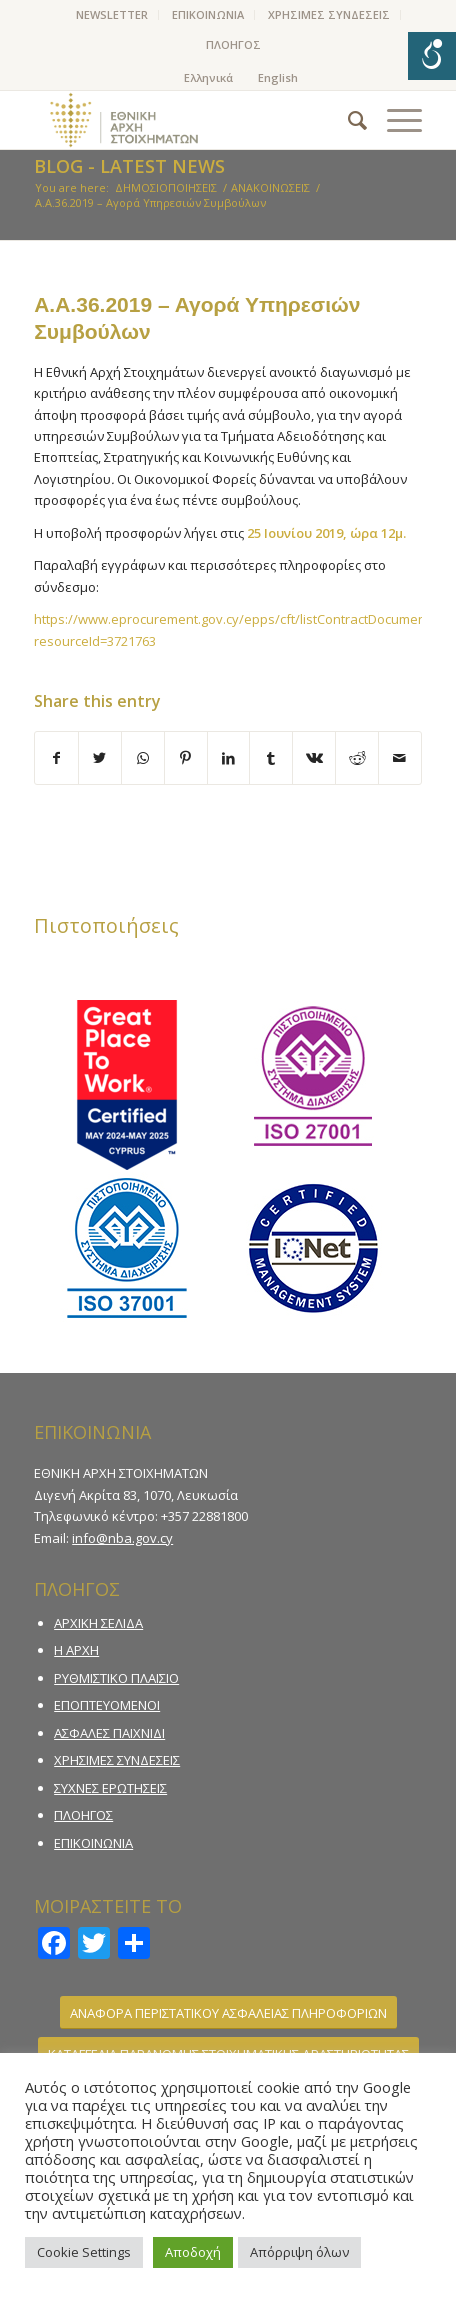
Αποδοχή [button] (193, 2252)
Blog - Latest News (129, 166)
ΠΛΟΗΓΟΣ (233, 44)
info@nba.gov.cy (122, 1538)
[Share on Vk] (314, 758)
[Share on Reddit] (357, 758)
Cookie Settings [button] (84, 2252)
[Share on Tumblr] (271, 758)
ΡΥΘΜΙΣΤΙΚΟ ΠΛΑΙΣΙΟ (116, 1678)
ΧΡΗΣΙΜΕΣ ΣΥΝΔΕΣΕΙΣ (329, 14)
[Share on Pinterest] (186, 758)
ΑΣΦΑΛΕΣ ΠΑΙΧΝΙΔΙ (109, 1733)
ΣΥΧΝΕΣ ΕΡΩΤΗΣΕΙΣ (110, 1788)
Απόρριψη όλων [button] (299, 2252)
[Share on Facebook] (56, 758)
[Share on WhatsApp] (143, 758)
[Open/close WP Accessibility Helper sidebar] (432, 56)
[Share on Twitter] (100, 758)
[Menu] (394, 120)
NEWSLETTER (112, 14)
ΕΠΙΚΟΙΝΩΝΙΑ (208, 14)
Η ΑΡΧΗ (76, 1650)
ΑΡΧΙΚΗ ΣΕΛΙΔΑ (98, 1623)
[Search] (347, 120)
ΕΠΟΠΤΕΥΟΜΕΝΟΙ (107, 1705)
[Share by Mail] (400, 758)
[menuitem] (112, 15)
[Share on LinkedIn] (229, 758)
